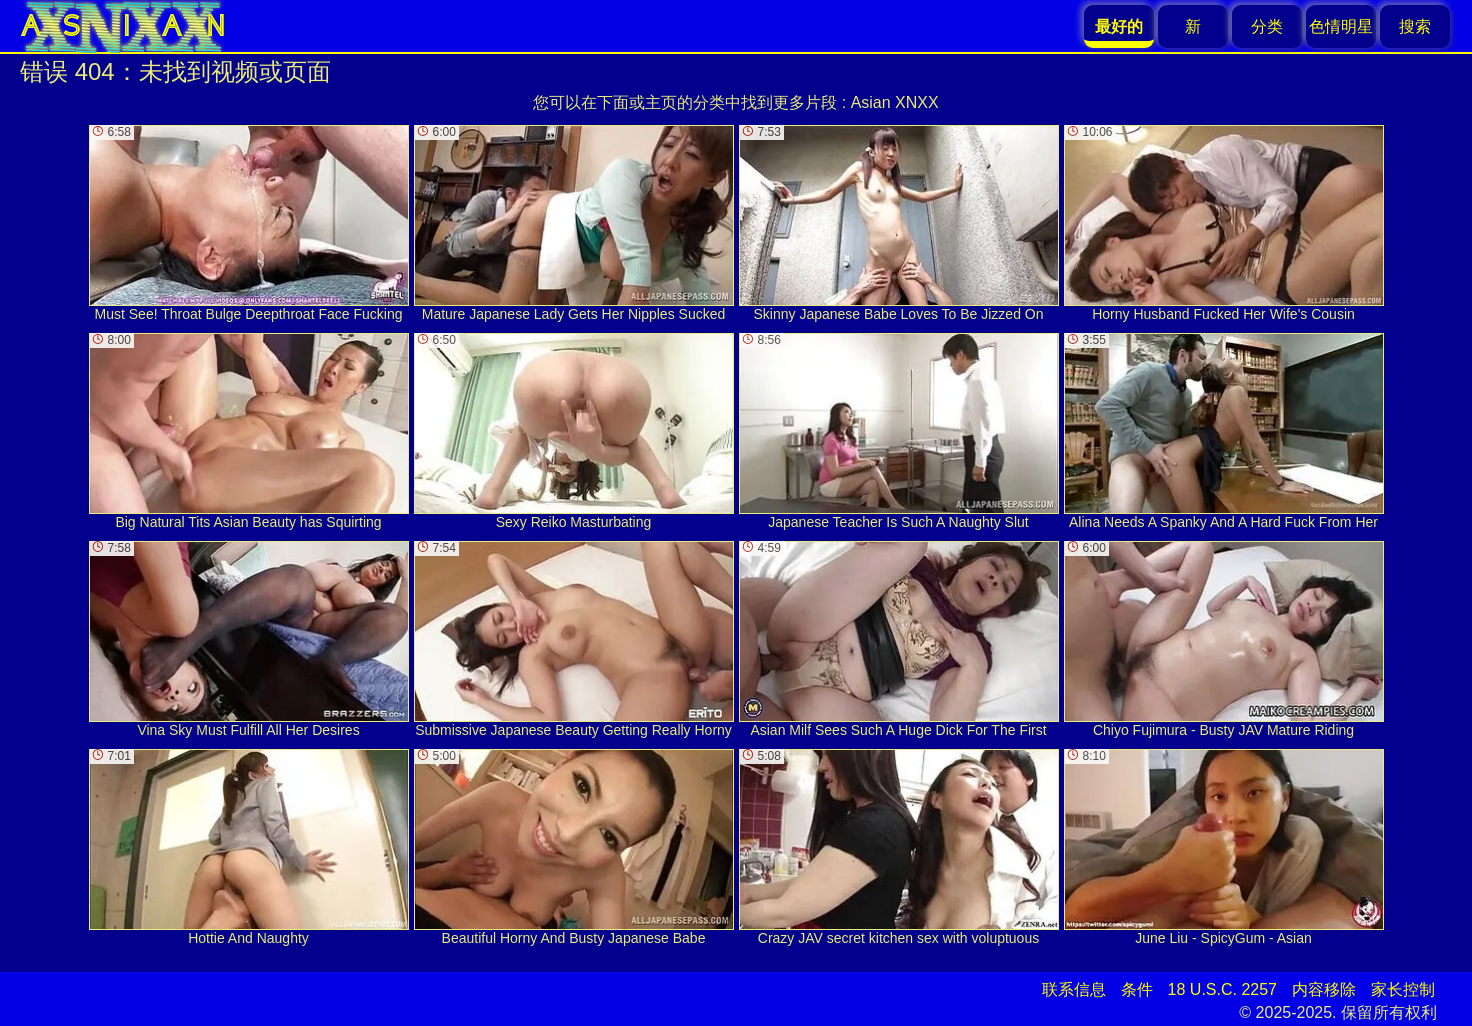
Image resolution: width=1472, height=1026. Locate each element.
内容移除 (1324, 989)
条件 (1137, 989)
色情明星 (1341, 26)
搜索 (1415, 26)
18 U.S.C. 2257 (1222, 989)
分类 (1267, 26)
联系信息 (1074, 989)
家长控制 (1403, 989)
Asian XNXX (895, 102)
